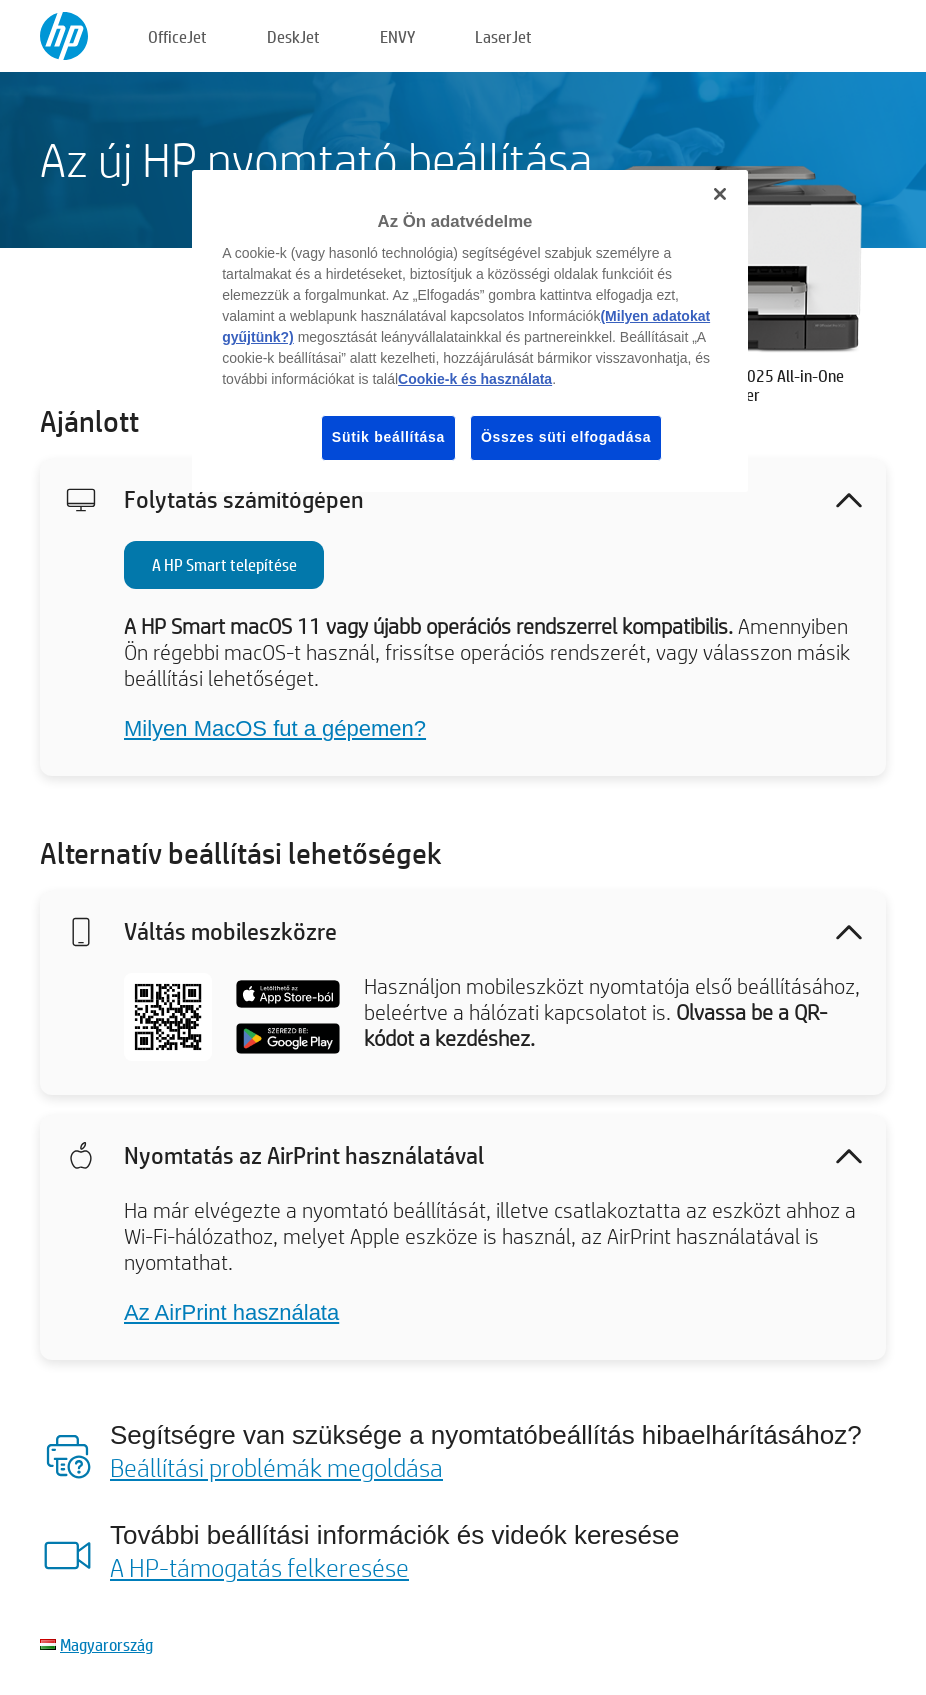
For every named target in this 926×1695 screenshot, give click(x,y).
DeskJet (293, 36)
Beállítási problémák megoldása (276, 1467)
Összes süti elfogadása (566, 437)
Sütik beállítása (388, 437)
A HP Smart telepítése (224, 564)
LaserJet (503, 36)
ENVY (397, 36)
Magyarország (106, 1644)
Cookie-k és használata (475, 379)
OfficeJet (177, 36)
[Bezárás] (720, 194)
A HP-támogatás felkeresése (259, 1567)
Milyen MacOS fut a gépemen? (275, 728)
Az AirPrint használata (231, 1312)
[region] (470, 331)
